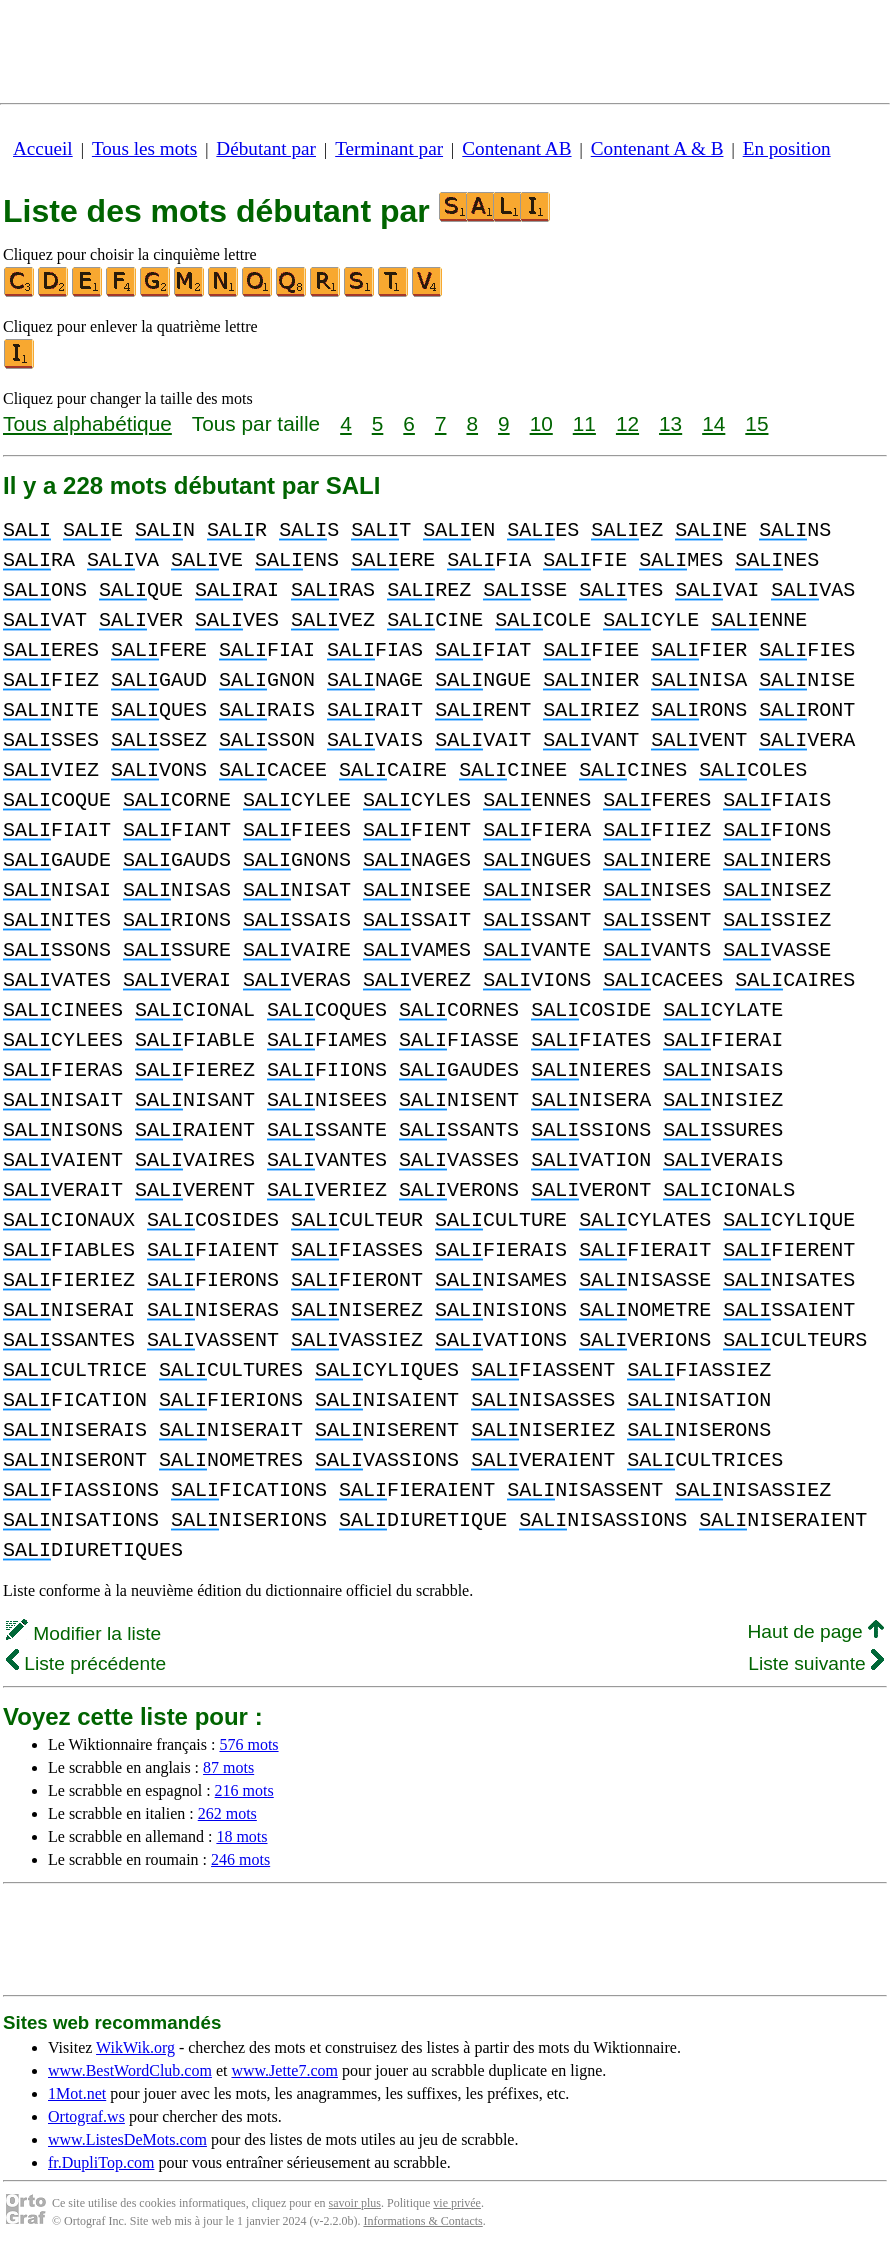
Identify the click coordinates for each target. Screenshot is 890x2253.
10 (541, 423)
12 (627, 423)
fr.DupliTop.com (101, 2162)
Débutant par (266, 148)
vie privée (457, 2203)
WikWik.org (135, 2047)
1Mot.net (77, 2093)
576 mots (248, 1744)
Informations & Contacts (422, 2221)
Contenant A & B (657, 148)
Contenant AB (516, 148)
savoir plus (355, 2203)
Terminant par (389, 148)
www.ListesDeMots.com (127, 2139)
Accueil (43, 148)
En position (787, 148)
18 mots (241, 1836)
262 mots (227, 1813)
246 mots (240, 1859)
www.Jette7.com (284, 2070)
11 (584, 423)
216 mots (244, 1790)
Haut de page (815, 1631)
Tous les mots (144, 148)
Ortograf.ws (86, 2116)
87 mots (228, 1767)
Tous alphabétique (87, 423)
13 (670, 423)
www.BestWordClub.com (130, 2070)
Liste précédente (86, 1663)
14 (713, 423)
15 (756, 423)
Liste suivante (816, 1663)
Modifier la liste (83, 1633)
